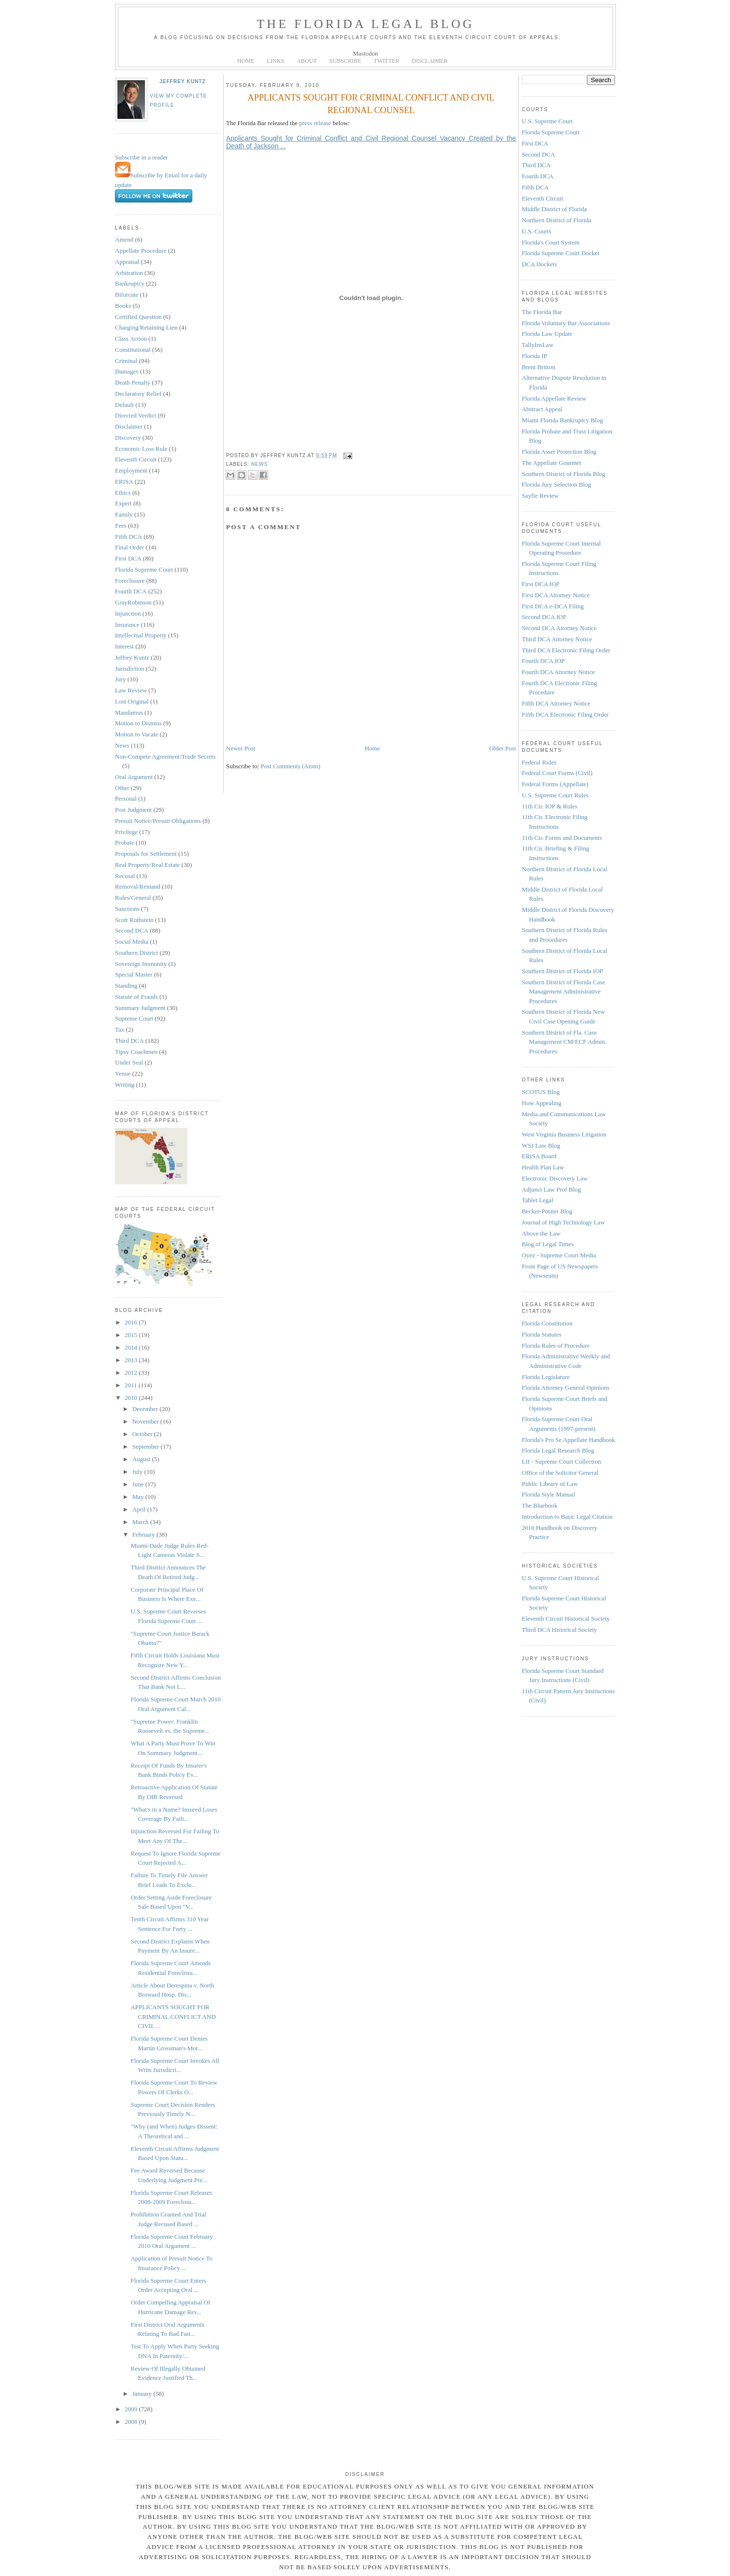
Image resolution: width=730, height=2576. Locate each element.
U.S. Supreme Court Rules (555, 795)
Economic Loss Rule (141, 448)
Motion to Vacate (136, 734)
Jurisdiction (129, 668)
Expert (123, 503)
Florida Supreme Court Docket (561, 253)
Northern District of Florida (556, 220)
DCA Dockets (539, 264)
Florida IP (534, 356)
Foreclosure (129, 580)
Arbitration (129, 272)
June (138, 1484)
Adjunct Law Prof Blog (551, 1189)
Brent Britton (538, 367)
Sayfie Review (540, 495)
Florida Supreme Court (144, 569)
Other (122, 788)
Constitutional (133, 349)
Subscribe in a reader (141, 157)
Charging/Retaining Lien (146, 327)
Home (372, 748)
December (146, 1408)
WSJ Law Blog (541, 1145)
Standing (126, 985)
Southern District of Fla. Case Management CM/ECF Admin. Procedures (564, 1042)
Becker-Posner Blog (547, 1211)
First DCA (128, 558)
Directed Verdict (135, 415)
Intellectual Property (141, 635)
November (146, 1421)
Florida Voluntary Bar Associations (566, 323)
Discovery (128, 437)
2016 (132, 1322)
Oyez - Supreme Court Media (559, 1255)
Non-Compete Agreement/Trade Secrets (165, 756)
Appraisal (127, 261)
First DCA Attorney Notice (555, 595)
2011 (132, 1385)
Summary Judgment (140, 1007)
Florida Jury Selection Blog (556, 484)
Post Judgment (133, 809)
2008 (132, 2421)
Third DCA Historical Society (559, 1629)
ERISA (124, 481)
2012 (132, 1372)
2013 (132, 1360)
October (143, 1434)
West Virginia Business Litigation (564, 1134)
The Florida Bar (542, 312)
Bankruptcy (129, 283)
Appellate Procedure (140, 250)
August (142, 1459)
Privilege (126, 831)
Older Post (502, 748)
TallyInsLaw (538, 344)
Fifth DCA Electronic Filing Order (565, 714)
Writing (124, 1084)
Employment (131, 470)
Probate (124, 842)
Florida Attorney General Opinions (566, 1387)
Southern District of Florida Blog (563, 473)
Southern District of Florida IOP (562, 971)
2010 (132, 1397)
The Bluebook (540, 1505)
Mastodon (365, 53)
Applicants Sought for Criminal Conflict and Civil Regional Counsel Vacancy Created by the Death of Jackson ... (371, 142)
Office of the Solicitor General (560, 1472)
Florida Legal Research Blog (558, 1450)
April (139, 1509)
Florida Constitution (547, 1323)
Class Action (131, 338)
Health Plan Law (543, 1167)
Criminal (126, 360)
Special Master (134, 974)
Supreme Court (134, 1018)
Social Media (131, 941)
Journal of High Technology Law (563, 1222)
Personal (126, 798)
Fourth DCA (130, 591)
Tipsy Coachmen (136, 1051)
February (144, 1534)
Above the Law (541, 1233)
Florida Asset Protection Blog (559, 451)
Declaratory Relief (138, 393)
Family (124, 514)
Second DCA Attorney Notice (559, 628)
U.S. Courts (536, 231)
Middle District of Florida (554, 209)
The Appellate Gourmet (551, 462)
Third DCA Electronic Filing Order (566, 650)
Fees (121, 525)
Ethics (123, 492)
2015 (132, 1334)
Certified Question (138, 316)
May (138, 1496)
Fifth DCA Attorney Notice (556, 703)
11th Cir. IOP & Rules (549, 806)
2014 (132, 1347)
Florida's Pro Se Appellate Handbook (568, 1439)
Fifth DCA (128, 536)
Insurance (127, 624)
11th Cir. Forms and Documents (562, 837)
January (143, 2393)
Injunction (128, 613)
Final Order (129, 547)
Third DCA (129, 1040)
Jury (120, 679)
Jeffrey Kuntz (182, 81)
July (138, 1471)
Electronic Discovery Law (554, 1178)
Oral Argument (134, 776)
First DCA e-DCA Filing (553, 606)
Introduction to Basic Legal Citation (567, 1516)
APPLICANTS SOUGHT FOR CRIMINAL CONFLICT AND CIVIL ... (172, 2016)
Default (124, 404)
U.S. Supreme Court (547, 121)
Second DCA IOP (544, 616)
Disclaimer (129, 426)
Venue (123, 1073)
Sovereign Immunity (141, 963)
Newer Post (240, 748)
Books (123, 305)
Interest (124, 646)
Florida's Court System (550, 242)
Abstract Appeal (542, 409)
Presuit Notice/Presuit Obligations (158, 820)
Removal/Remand (137, 886)
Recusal (125, 875)
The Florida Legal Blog (365, 24)
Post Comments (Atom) (291, 766)
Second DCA (131, 930)
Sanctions (127, 908)
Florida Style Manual (548, 1494)
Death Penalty (132, 382)
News (122, 745)
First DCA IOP (540, 584)
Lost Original (132, 701)
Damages (126, 371)
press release (315, 123)
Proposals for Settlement (146, 853)
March (141, 1521)
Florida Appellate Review (554, 398)
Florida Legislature (546, 1377)
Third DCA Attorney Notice (557, 639)
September (146, 1446)
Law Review (131, 690)
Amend (124, 239)
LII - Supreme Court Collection (561, 1461)
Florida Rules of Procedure (555, 1345)
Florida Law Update (547, 333)
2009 (132, 2409)
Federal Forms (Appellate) (555, 784)
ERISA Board (539, 1156)
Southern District (136, 952)
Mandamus (129, 712)
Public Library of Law (550, 1483)
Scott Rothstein (134, 919)
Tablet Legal (537, 1200)
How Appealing (541, 1103)
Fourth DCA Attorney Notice (558, 672)
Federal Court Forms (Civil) (557, 773)
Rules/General (133, 897)
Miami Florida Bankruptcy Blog (562, 420)
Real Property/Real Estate (147, 864)
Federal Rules (539, 762)
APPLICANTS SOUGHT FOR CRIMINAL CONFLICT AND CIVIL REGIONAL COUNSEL (371, 104)
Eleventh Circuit (136, 459)
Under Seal (129, 1062)
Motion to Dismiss (138, 723)
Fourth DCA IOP (543, 660)
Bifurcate (126, 294)
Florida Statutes (541, 1334)
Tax (119, 1029)
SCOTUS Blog (540, 1091)
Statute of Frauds (136, 996)
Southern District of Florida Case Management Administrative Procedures (563, 992)
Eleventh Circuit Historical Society (566, 1618)
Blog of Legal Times (547, 1244)
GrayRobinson (133, 602)
